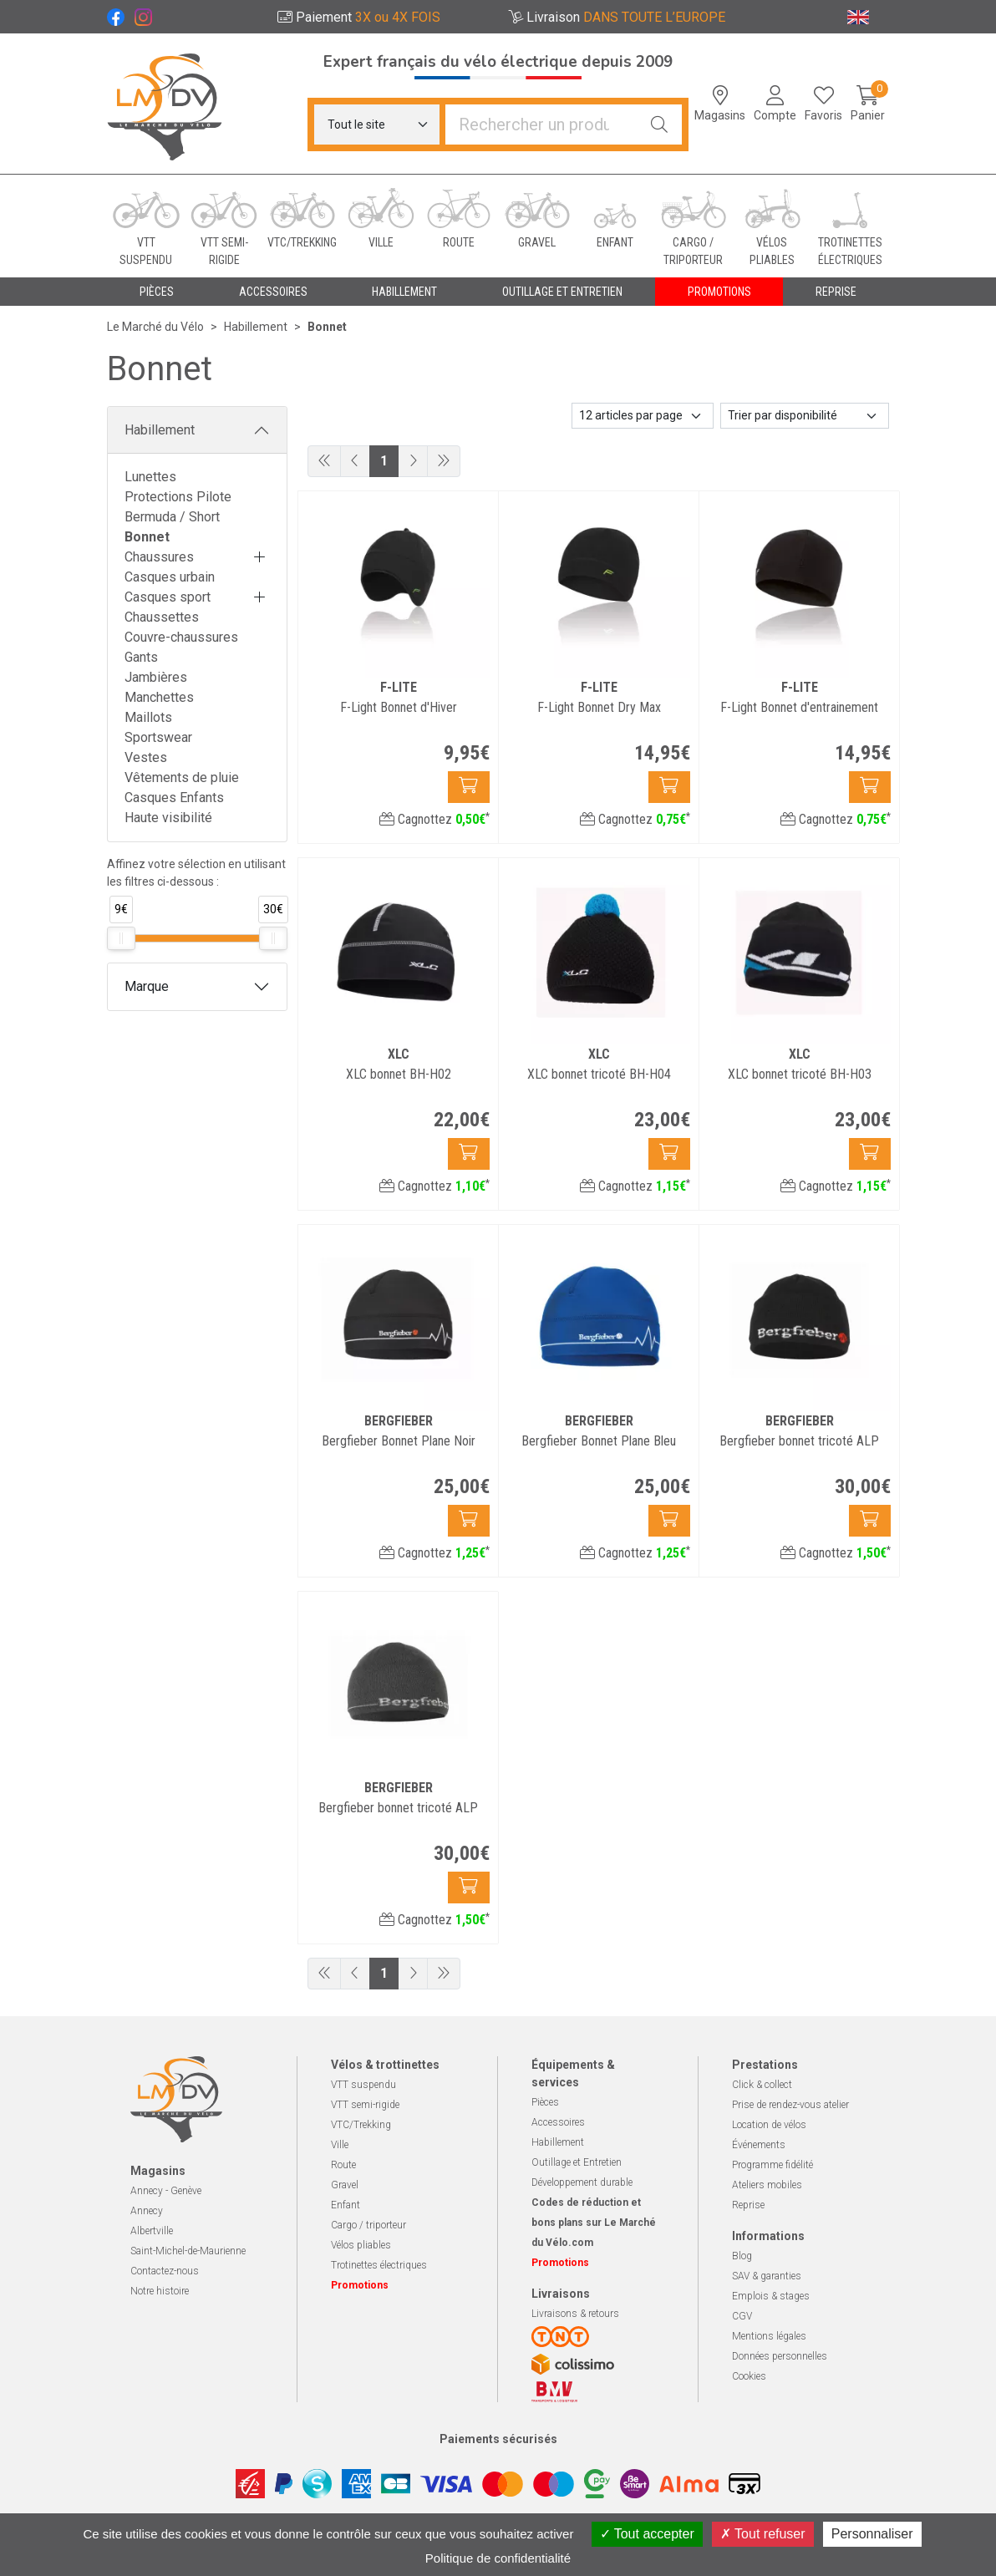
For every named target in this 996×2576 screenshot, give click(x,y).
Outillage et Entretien (576, 2162)
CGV (742, 2316)
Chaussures (159, 557)
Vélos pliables (361, 2245)
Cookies (749, 2376)
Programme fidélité (772, 2165)
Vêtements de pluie (181, 777)
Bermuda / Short (172, 517)
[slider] (121, 938)
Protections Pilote (177, 497)
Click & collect (762, 2085)
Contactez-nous (164, 2271)
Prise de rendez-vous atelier (790, 2105)
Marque (146, 986)
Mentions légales (769, 2336)
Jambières (155, 677)
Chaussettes (161, 617)
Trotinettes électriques (379, 2265)
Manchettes (159, 697)
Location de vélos (769, 2125)
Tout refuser (762, 2534)
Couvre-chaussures (181, 637)
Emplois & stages (771, 2296)
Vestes (145, 757)
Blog (742, 2256)
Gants (141, 657)
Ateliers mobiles (767, 2185)
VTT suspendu (363, 2085)
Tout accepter (647, 2534)
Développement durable (582, 2182)
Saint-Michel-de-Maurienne (188, 2251)
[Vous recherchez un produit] (541, 124)
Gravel (344, 2185)
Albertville (151, 2231)
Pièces (545, 2102)
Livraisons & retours (575, 2313)
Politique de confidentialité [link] (498, 2558)
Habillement (159, 430)
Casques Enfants (174, 797)
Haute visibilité (168, 818)
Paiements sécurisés (498, 2439)
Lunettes (150, 477)
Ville (339, 2145)
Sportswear (158, 737)
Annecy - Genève (165, 2191)
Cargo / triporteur (368, 2225)
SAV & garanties (766, 2276)
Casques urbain (169, 577)
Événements (758, 2145)
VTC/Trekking (361, 2125)
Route (343, 2165)
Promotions (719, 291)
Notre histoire (159, 2291)
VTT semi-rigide (365, 2105)
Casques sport (167, 597)
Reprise (748, 2205)
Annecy (146, 2211)
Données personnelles (779, 2356)
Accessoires (558, 2122)
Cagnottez (434, 819)
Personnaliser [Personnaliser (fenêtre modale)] (872, 2534)
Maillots (148, 717)
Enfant (345, 2205)
